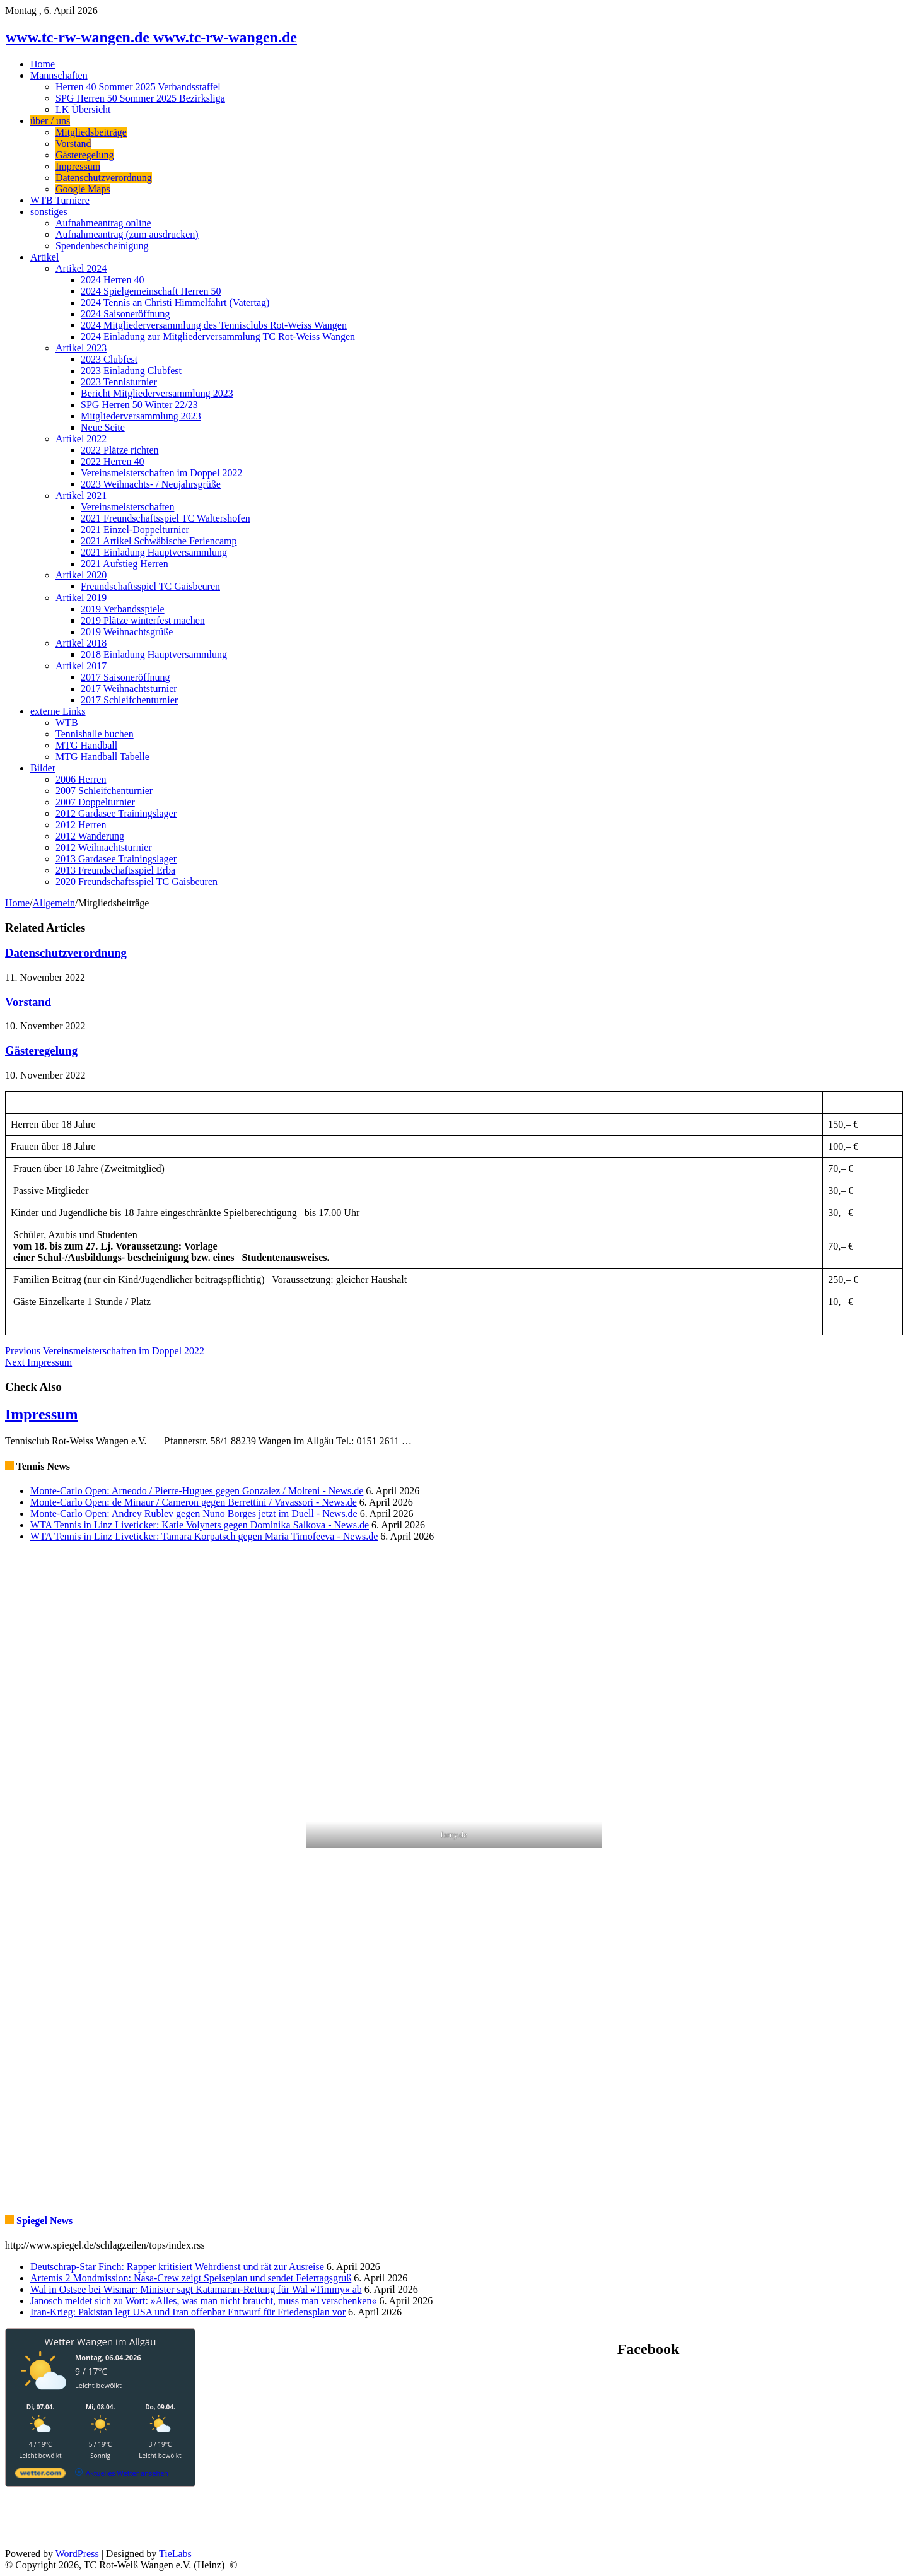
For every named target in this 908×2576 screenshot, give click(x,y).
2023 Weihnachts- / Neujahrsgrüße (151, 484)
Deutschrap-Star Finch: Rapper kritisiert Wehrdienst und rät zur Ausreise (177, 2266)
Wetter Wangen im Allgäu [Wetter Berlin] (100, 2341)
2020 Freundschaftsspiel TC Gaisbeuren (136, 881)
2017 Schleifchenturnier (129, 699)
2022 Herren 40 (112, 461)
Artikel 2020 (81, 575)
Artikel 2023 (81, 347)
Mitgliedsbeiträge (91, 132)
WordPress (77, 2553)
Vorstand (73, 143)
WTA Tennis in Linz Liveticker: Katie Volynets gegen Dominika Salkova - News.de (199, 1524)
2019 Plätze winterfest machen (143, 620)
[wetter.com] (40, 2475)
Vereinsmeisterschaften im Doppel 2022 (161, 472)
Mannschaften (59, 75)
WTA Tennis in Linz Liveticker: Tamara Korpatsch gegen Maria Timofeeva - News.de (204, 1536)
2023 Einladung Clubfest (131, 370)
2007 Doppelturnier (95, 802)
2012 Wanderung (89, 836)
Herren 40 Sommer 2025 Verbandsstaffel (138, 86)
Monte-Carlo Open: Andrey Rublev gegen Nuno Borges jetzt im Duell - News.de (194, 1513)
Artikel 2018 (81, 643)
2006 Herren (80, 779)
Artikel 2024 (81, 268)
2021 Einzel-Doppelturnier (135, 529)
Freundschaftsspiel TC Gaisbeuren (150, 586)
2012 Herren (80, 824)
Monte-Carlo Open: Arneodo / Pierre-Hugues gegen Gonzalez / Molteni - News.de (196, 1490)
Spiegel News (44, 2220)
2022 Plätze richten (120, 450)
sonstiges (48, 211)
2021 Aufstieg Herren (124, 563)
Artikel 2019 (81, 597)
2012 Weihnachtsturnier (103, 847)
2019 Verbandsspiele (123, 609)
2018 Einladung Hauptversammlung (154, 654)
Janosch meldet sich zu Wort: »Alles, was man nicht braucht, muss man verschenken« (203, 2300)
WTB (66, 722)
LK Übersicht (83, 109)
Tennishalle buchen (94, 734)
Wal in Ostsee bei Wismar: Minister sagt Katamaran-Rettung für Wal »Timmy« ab (196, 2289)
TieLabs (175, 2553)
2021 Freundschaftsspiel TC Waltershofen (165, 518)
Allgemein (54, 903)
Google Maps (82, 189)
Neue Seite (103, 427)
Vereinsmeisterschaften (127, 506)
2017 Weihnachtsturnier (129, 688)
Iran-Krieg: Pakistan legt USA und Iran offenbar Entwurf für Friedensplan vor (188, 2312)
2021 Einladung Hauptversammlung (154, 552)
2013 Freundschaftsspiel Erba (115, 870)
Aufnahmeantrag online (103, 223)
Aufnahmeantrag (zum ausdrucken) (127, 234)
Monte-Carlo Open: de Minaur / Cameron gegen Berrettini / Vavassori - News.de (193, 1502)
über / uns (50, 120)
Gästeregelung (84, 154)
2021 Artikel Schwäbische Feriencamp (159, 541)
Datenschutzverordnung (103, 177)
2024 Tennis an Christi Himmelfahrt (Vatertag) (175, 302)
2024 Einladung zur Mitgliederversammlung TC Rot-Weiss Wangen (218, 336)
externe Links (58, 711)
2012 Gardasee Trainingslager (116, 813)
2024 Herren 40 (112, 279)
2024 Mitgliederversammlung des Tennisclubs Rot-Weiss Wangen (214, 325)
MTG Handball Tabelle (102, 756)
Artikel (44, 257)
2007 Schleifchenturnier (104, 790)
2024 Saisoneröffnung (125, 313)
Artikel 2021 (81, 495)
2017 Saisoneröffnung (125, 677)
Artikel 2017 (81, 665)
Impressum (77, 166)
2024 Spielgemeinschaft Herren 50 (151, 291)
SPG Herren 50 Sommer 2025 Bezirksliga (140, 98)
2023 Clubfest (109, 359)
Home (42, 64)
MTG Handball (86, 745)
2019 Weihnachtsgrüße (127, 631)
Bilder (42, 768)
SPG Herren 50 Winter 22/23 (139, 404)
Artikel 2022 (81, 438)
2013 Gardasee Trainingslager (116, 858)
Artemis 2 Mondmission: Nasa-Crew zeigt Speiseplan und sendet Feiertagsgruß (190, 2278)
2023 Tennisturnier (119, 382)
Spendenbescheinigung (102, 245)
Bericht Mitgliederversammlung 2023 (157, 393)
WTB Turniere (60, 200)
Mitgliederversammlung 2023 (141, 416)
